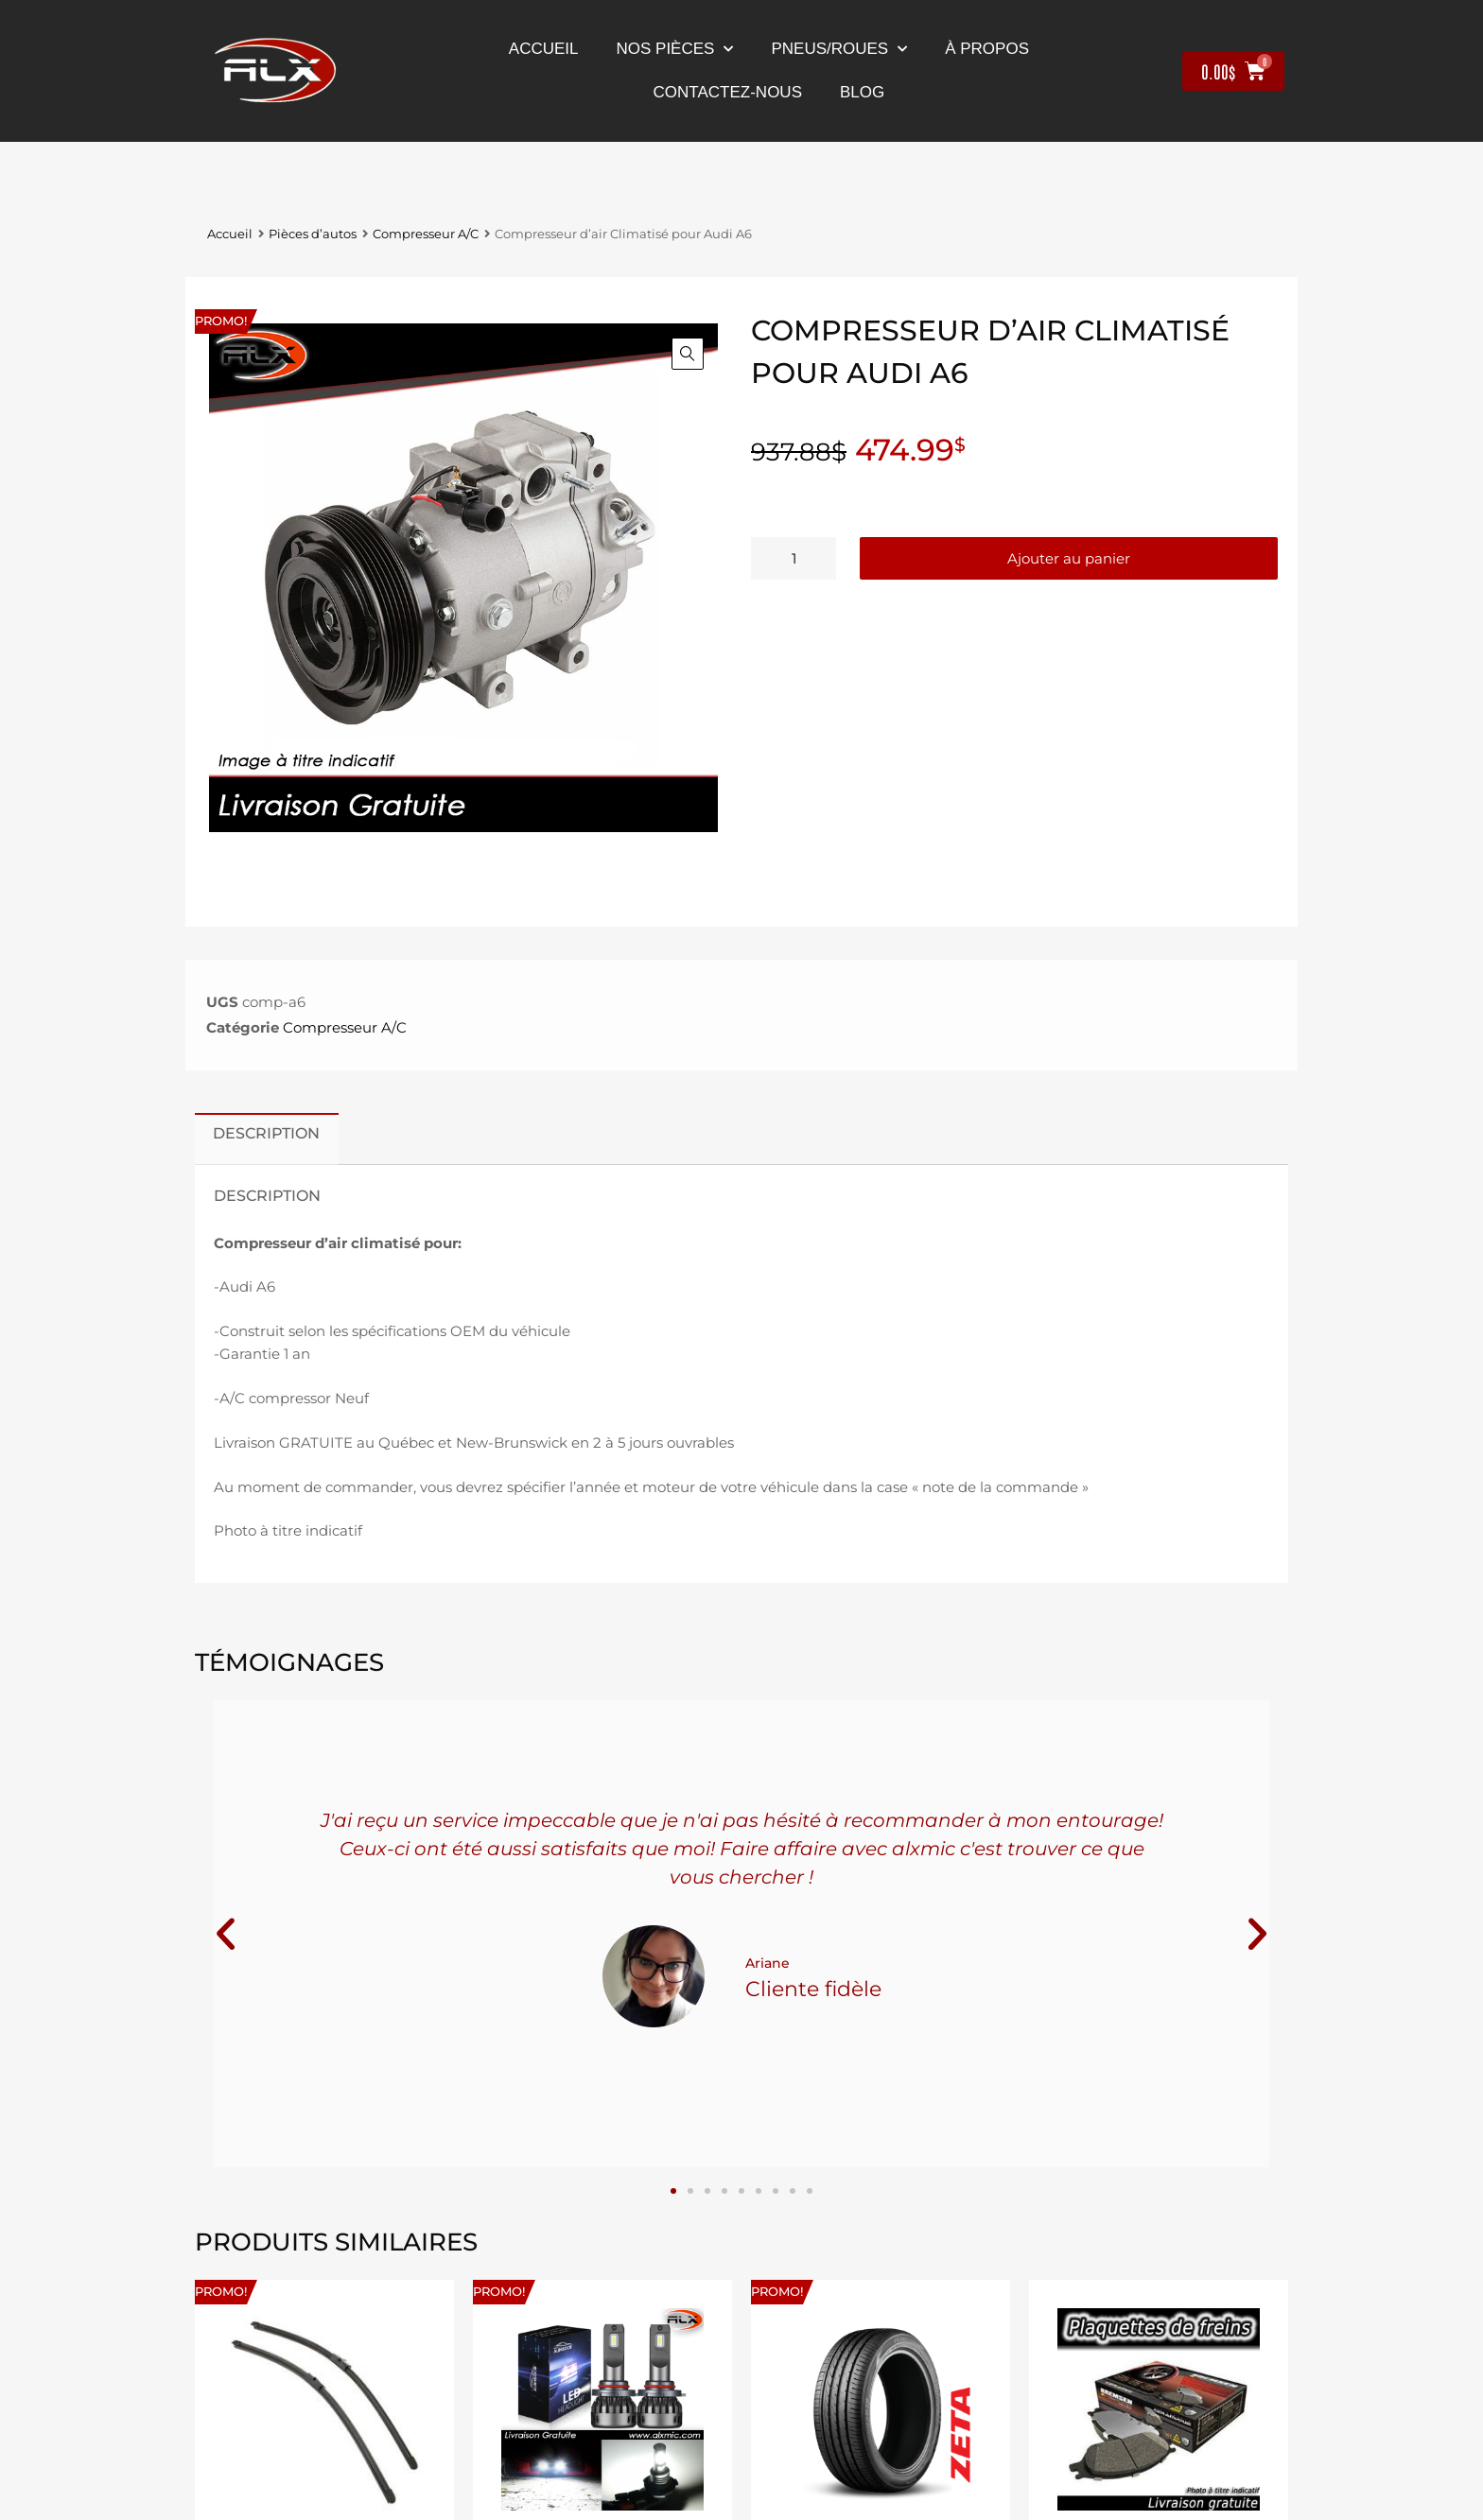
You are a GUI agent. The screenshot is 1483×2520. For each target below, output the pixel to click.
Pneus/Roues (839, 49)
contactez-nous (728, 92)
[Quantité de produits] (793, 558)
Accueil (544, 49)
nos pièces (675, 49)
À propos (987, 49)
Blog (862, 92)
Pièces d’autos (313, 234)
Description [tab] (266, 1132)
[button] (688, 354)
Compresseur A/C (426, 234)
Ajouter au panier (1068, 558)
